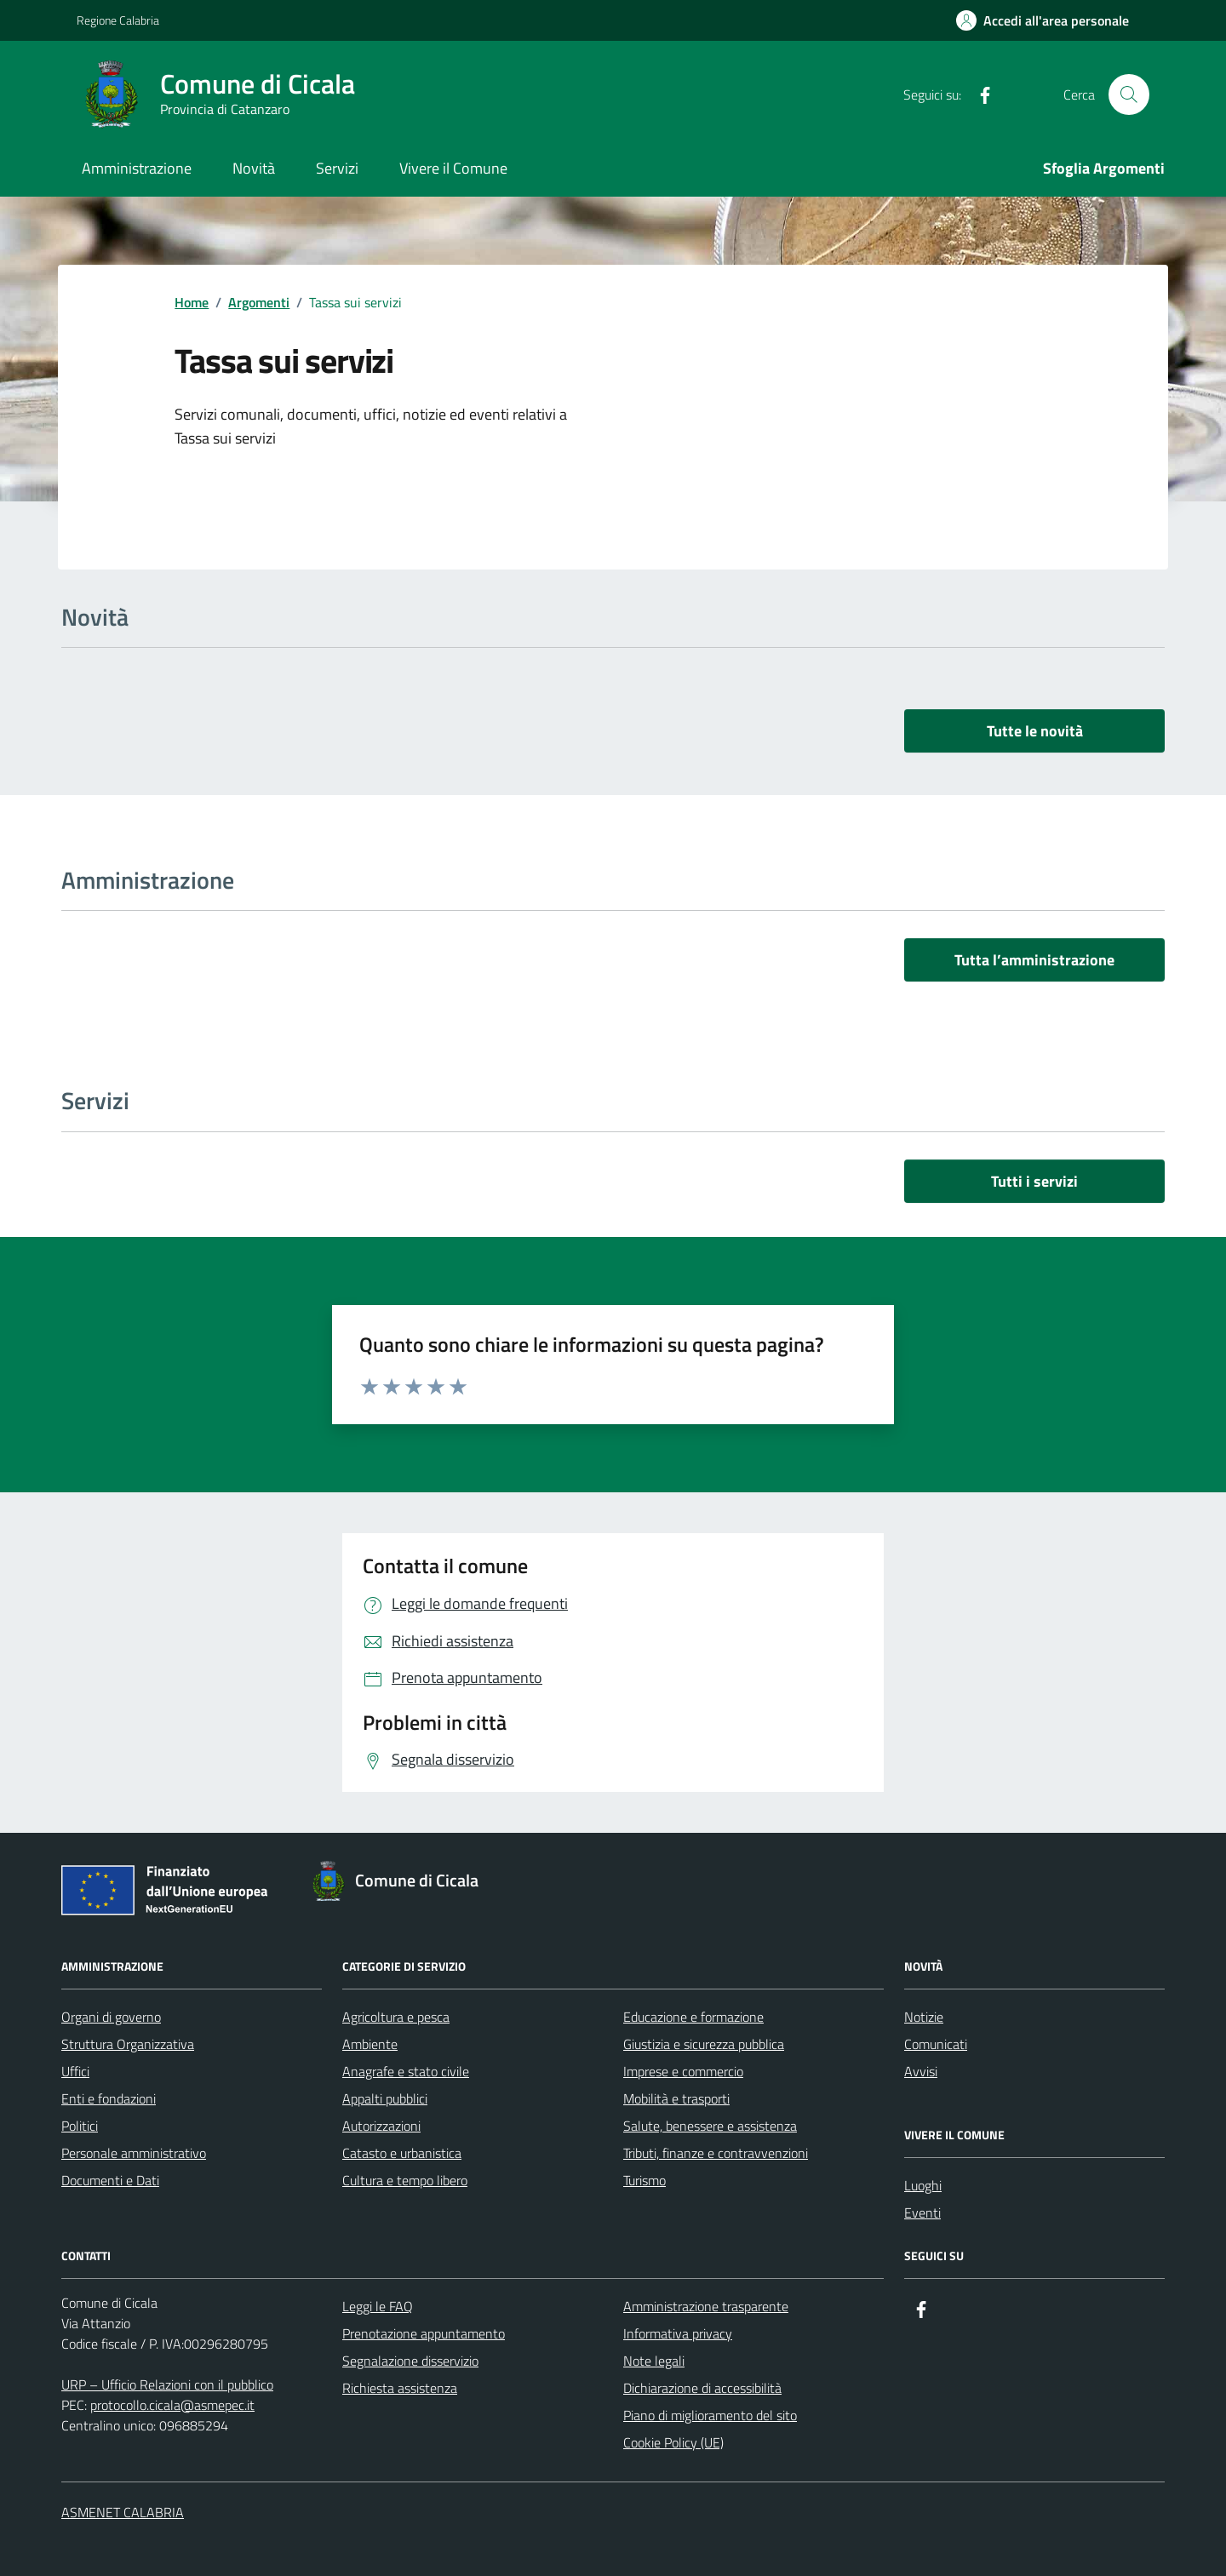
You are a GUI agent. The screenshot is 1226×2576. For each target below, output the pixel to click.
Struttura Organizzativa (127, 2044)
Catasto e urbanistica (401, 2153)
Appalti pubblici (384, 2098)
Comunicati (935, 2044)
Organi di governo (111, 2016)
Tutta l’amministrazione (1034, 959)
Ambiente (370, 2044)
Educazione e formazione (693, 2016)
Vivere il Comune (453, 168)
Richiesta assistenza (399, 2388)
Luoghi (923, 2185)
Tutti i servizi (1034, 1181)
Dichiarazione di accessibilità (702, 2388)
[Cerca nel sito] (1129, 94)
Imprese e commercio (683, 2071)
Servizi (337, 168)
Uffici (75, 2071)
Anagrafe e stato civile (405, 2071)
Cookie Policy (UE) (673, 2442)
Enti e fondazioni (108, 2098)
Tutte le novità (1035, 730)
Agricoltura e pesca (396, 2016)
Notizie (923, 2016)
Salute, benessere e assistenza (710, 2125)
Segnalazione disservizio (410, 2360)
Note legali (654, 2360)
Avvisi (920, 2071)
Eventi (922, 2212)
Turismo (644, 2180)
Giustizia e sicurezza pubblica (703, 2044)
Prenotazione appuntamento (423, 2333)
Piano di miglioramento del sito (710, 2415)
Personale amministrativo (133, 2153)
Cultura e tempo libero (404, 2180)
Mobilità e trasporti (676, 2098)
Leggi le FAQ (377, 2306)
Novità (253, 168)
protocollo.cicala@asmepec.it (172, 2405)
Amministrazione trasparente (705, 2306)
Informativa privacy (677, 2333)
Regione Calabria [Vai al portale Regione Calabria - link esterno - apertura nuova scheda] (118, 20)
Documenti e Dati (110, 2180)
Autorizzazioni (381, 2125)
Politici (79, 2125)
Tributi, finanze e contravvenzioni (715, 2153)
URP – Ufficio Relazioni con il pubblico (167, 2384)
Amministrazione (137, 168)
